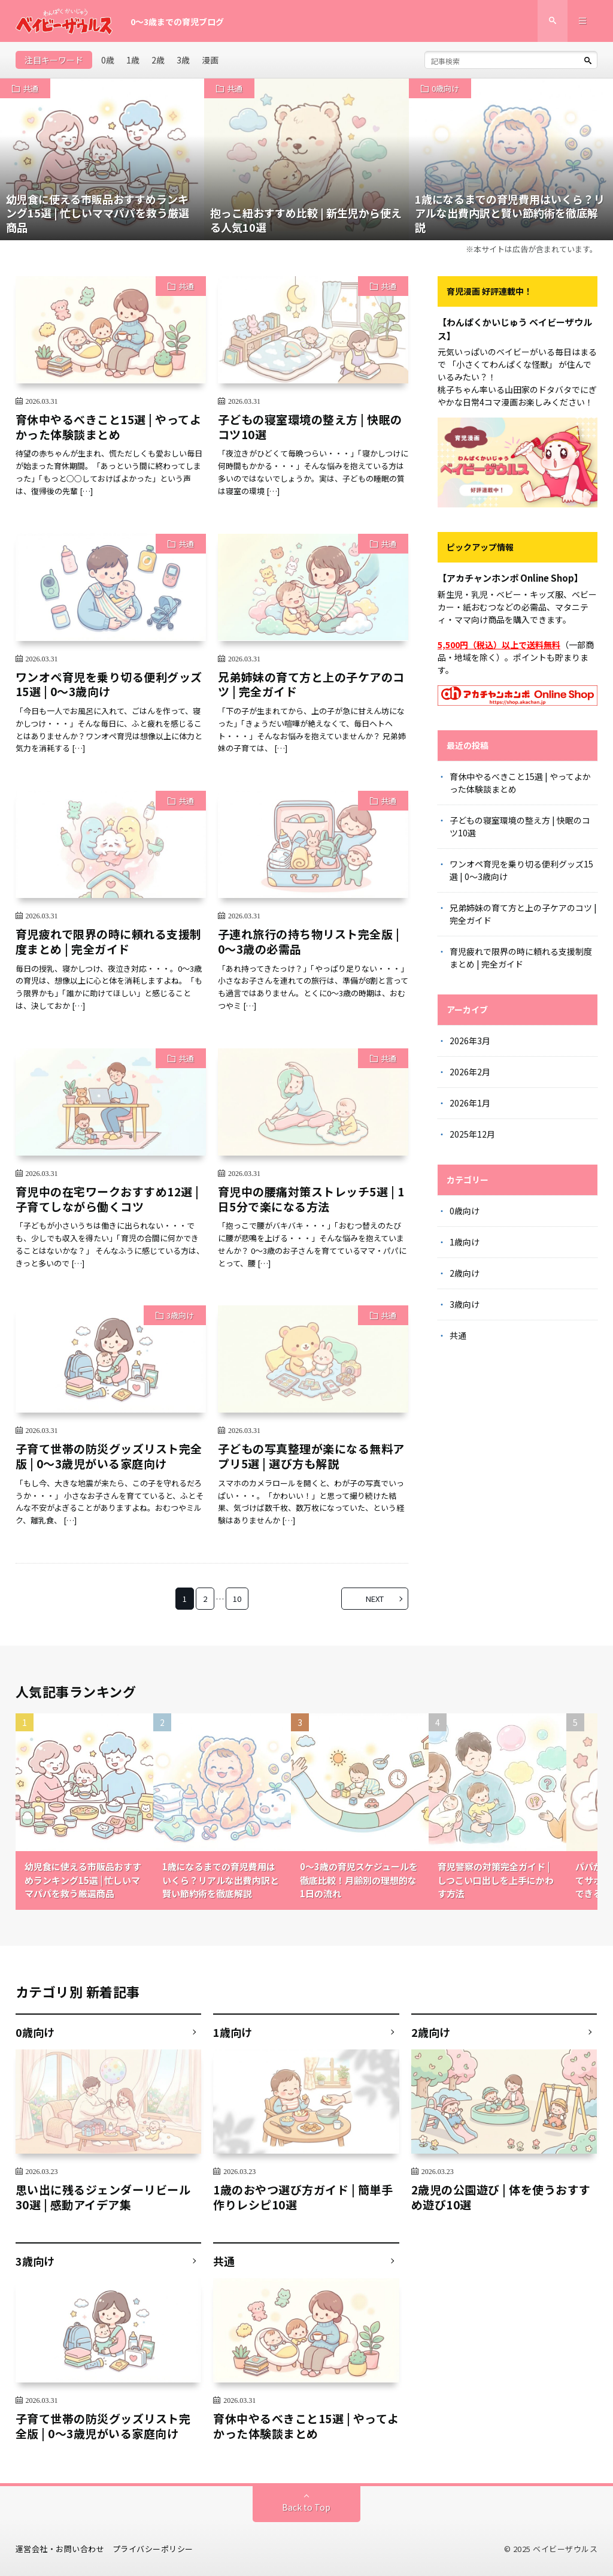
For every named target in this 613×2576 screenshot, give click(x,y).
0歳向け (445, 88)
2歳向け (465, 1273)
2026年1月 (470, 1103)
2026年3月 (470, 1041)
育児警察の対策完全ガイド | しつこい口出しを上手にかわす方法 (496, 1880)
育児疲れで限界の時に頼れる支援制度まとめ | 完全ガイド (109, 941)
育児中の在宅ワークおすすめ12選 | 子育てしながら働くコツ (107, 1199)
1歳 (132, 60)
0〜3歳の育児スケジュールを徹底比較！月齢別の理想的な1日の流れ (359, 1880)
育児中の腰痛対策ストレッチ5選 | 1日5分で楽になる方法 (311, 1199)
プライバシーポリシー (153, 2548)
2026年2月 (470, 1072)
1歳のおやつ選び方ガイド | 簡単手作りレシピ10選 (303, 2197)
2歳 (158, 60)
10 (237, 1598)
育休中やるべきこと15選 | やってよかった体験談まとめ (109, 427)
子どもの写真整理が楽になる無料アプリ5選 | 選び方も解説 (311, 1456)
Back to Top (306, 2507)
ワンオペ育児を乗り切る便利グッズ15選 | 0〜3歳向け (109, 684)
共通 (30, 88)
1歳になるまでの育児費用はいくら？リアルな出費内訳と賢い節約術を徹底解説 (220, 1880)
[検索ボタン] (588, 60)
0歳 (107, 60)
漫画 (210, 60)
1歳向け (465, 1242)
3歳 (183, 60)
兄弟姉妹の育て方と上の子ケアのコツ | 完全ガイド (311, 684)
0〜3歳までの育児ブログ (177, 21)
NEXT (375, 1598)
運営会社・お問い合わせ (60, 2548)
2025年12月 (472, 1134)
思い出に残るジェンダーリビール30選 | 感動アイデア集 (103, 2197)
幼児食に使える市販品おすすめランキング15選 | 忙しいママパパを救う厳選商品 (83, 1880)
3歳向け (180, 1315)
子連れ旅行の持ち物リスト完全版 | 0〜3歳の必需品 (309, 941)
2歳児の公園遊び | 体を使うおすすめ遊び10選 (501, 2197)
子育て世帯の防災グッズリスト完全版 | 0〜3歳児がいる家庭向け (109, 1456)
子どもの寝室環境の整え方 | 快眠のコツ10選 (310, 427)
